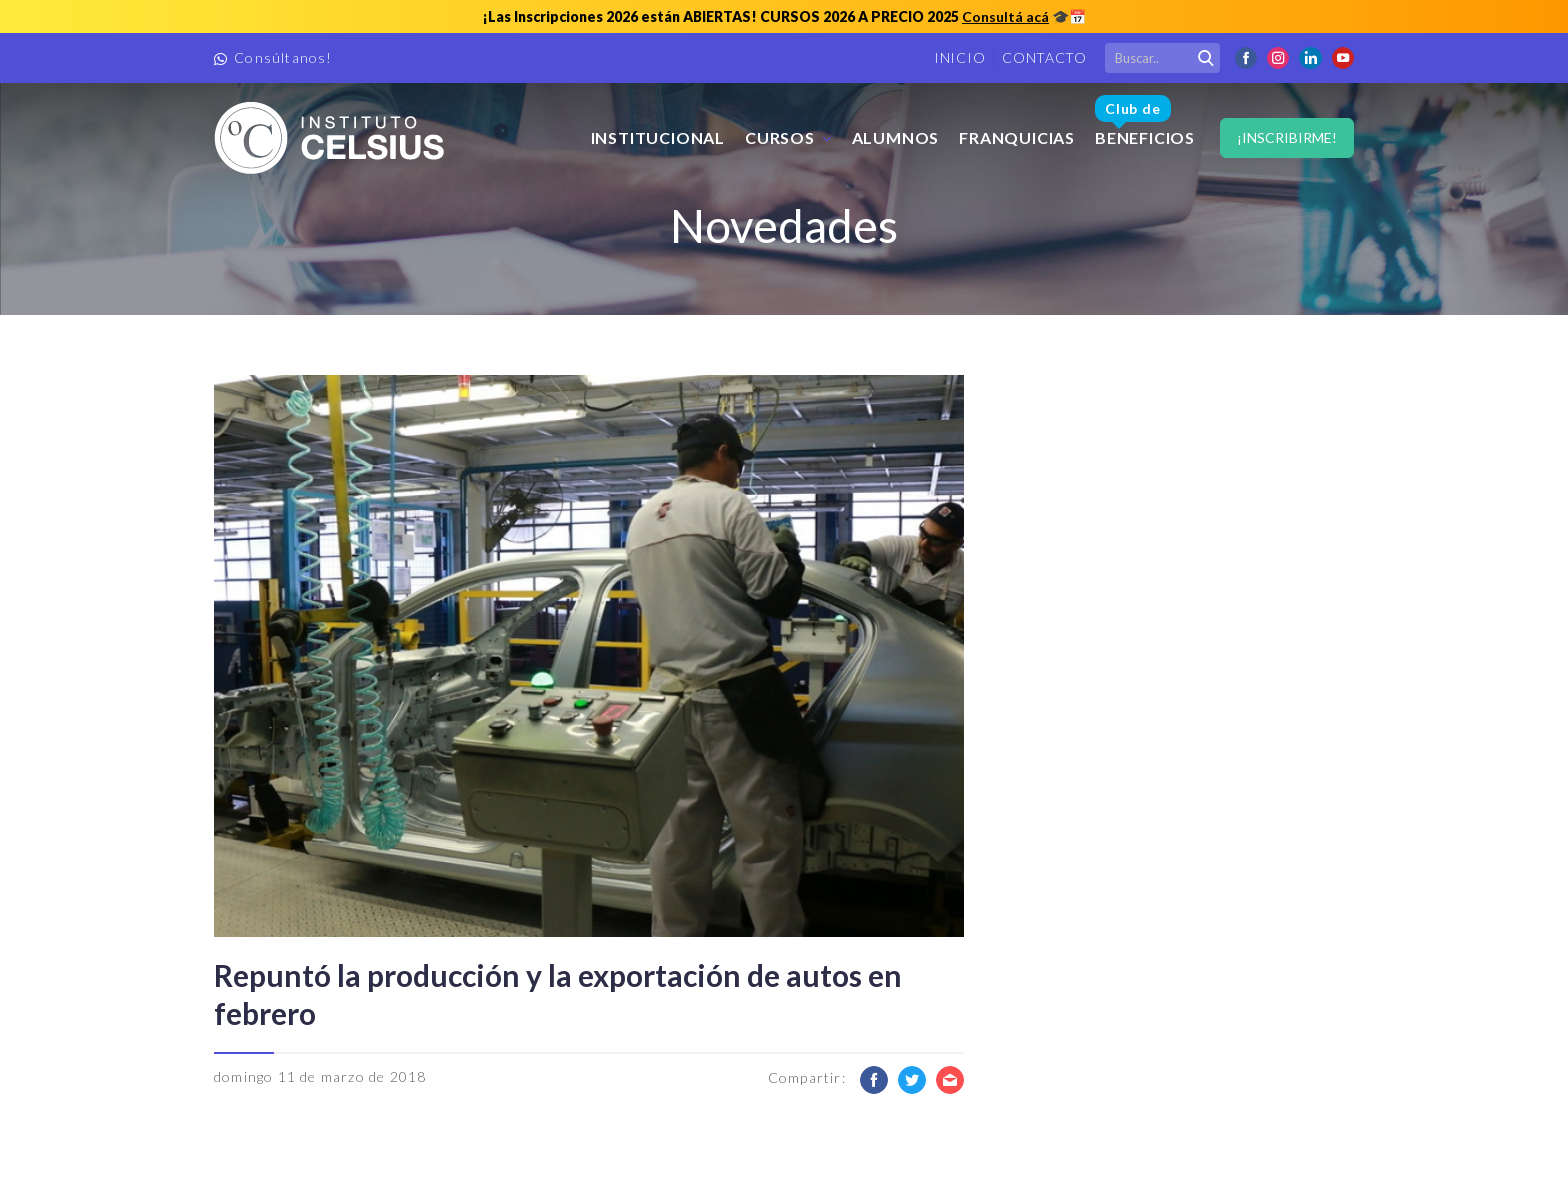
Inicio (959, 57)
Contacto (1044, 57)
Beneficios (1145, 121)
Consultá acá (1005, 16)
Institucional (658, 137)
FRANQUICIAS (1017, 137)
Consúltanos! (283, 57)
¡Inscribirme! (1287, 137)
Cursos (780, 137)
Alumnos (896, 137)
